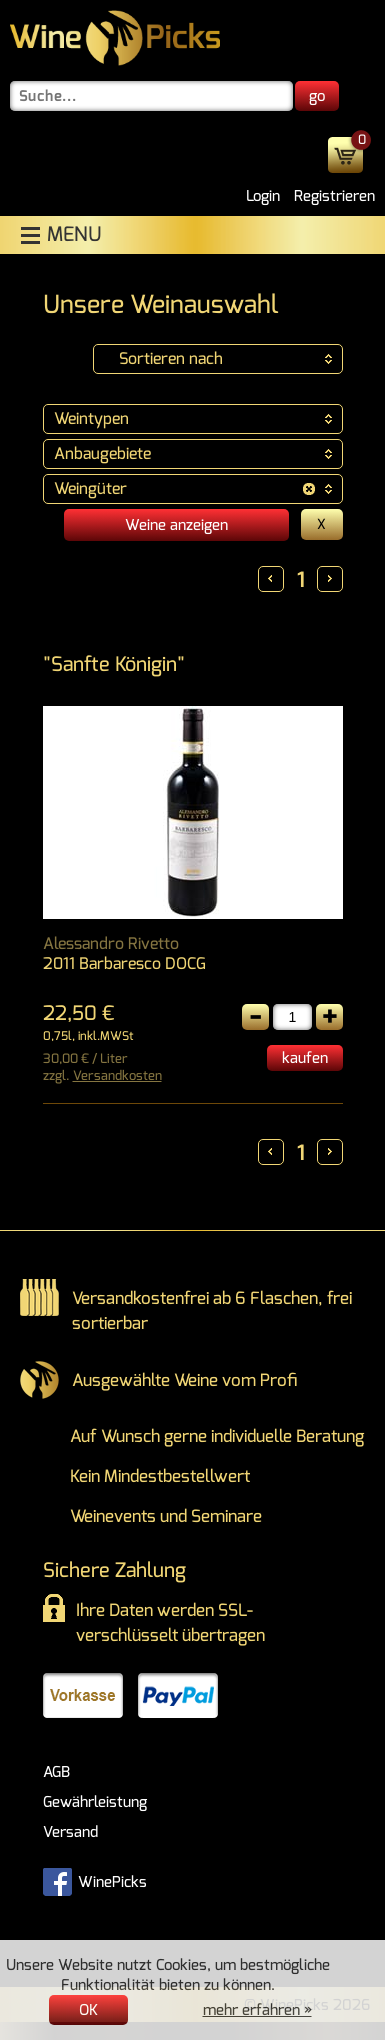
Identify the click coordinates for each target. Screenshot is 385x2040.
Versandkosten (117, 1075)
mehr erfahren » (257, 2010)
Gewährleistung (95, 1802)
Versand (70, 1832)
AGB (56, 1772)
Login (263, 196)
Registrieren (334, 196)
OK (88, 2010)
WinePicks (95, 1879)
